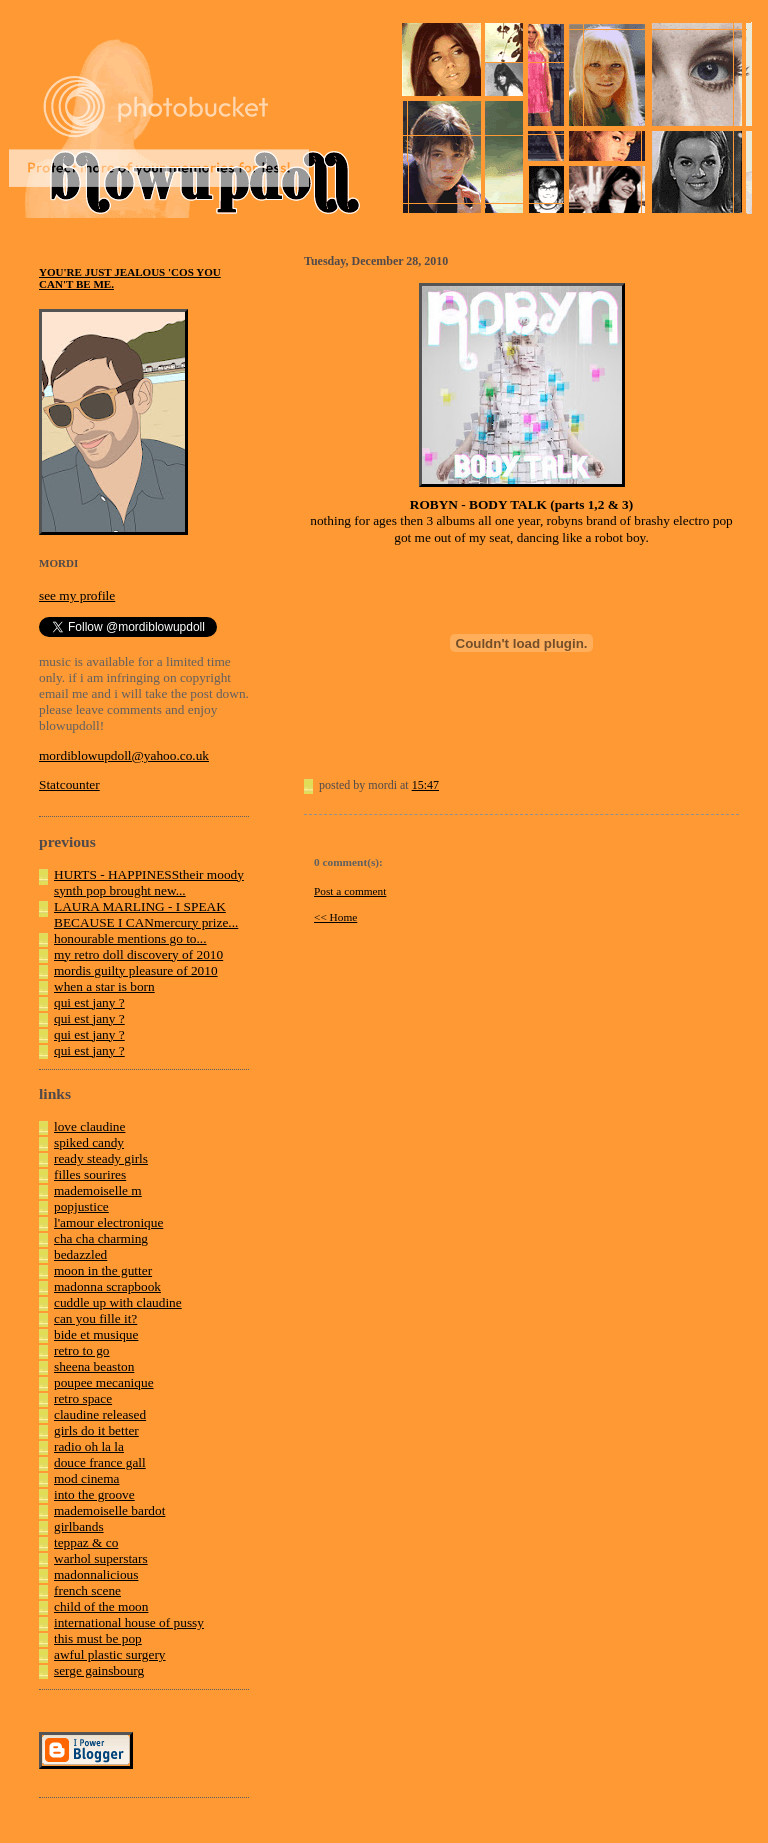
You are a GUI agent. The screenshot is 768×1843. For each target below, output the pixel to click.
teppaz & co (86, 1542)
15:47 (425, 785)
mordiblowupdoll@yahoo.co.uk (124, 755)
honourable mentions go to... (130, 938)
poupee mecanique (104, 1382)
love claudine (89, 1126)
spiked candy (89, 1142)
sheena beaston (94, 1366)
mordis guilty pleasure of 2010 (136, 970)
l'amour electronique (108, 1222)
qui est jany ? (89, 1002)
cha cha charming (101, 1238)
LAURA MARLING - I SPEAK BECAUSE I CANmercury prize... (146, 914)
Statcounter (69, 784)
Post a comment (350, 891)
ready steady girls (101, 1158)
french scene (87, 1590)
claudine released (100, 1414)
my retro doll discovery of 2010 (138, 954)
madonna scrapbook (107, 1286)
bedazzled (80, 1254)
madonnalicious (96, 1574)
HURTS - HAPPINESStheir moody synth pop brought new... (149, 882)
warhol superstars (101, 1558)
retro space (83, 1398)
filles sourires (90, 1174)
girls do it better (96, 1430)
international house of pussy (129, 1622)
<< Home (335, 917)
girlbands (79, 1526)
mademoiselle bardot (109, 1510)
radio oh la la (89, 1446)
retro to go (82, 1350)
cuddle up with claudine (118, 1302)
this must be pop (98, 1638)
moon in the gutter (103, 1270)
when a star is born (104, 986)
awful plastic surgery (110, 1654)
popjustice (81, 1206)
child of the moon (101, 1606)
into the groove (94, 1494)
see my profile (77, 595)
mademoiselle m (98, 1190)
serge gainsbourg (99, 1670)
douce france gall (100, 1462)
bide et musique (96, 1334)
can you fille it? (95, 1318)
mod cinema (87, 1478)
